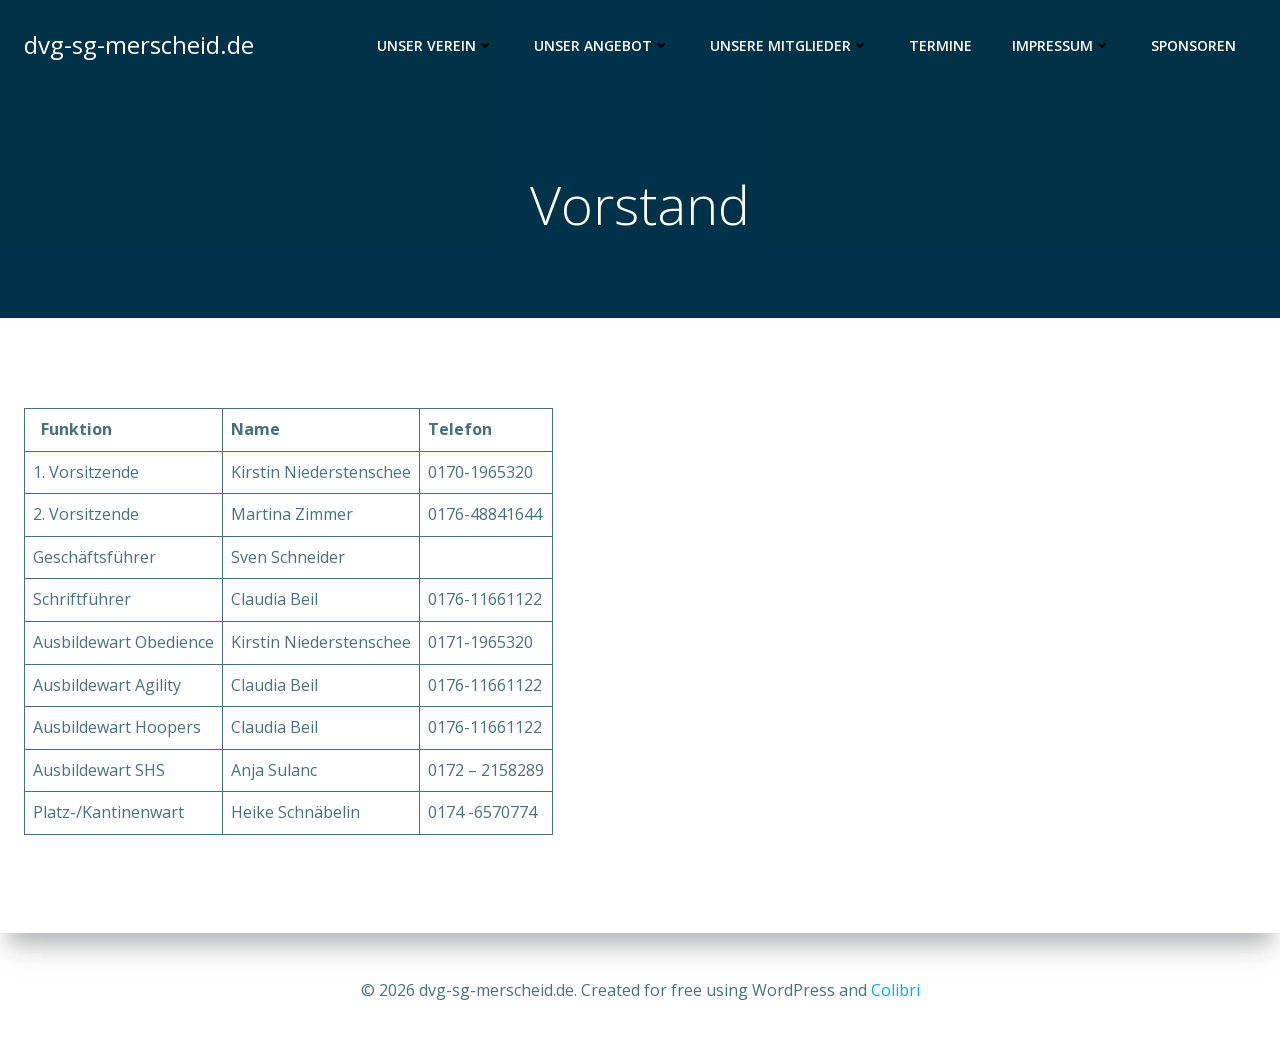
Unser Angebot (602, 45)
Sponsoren (1193, 45)
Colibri (895, 990)
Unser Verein (435, 45)
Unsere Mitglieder (789, 45)
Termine (940, 45)
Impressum (1061, 45)
